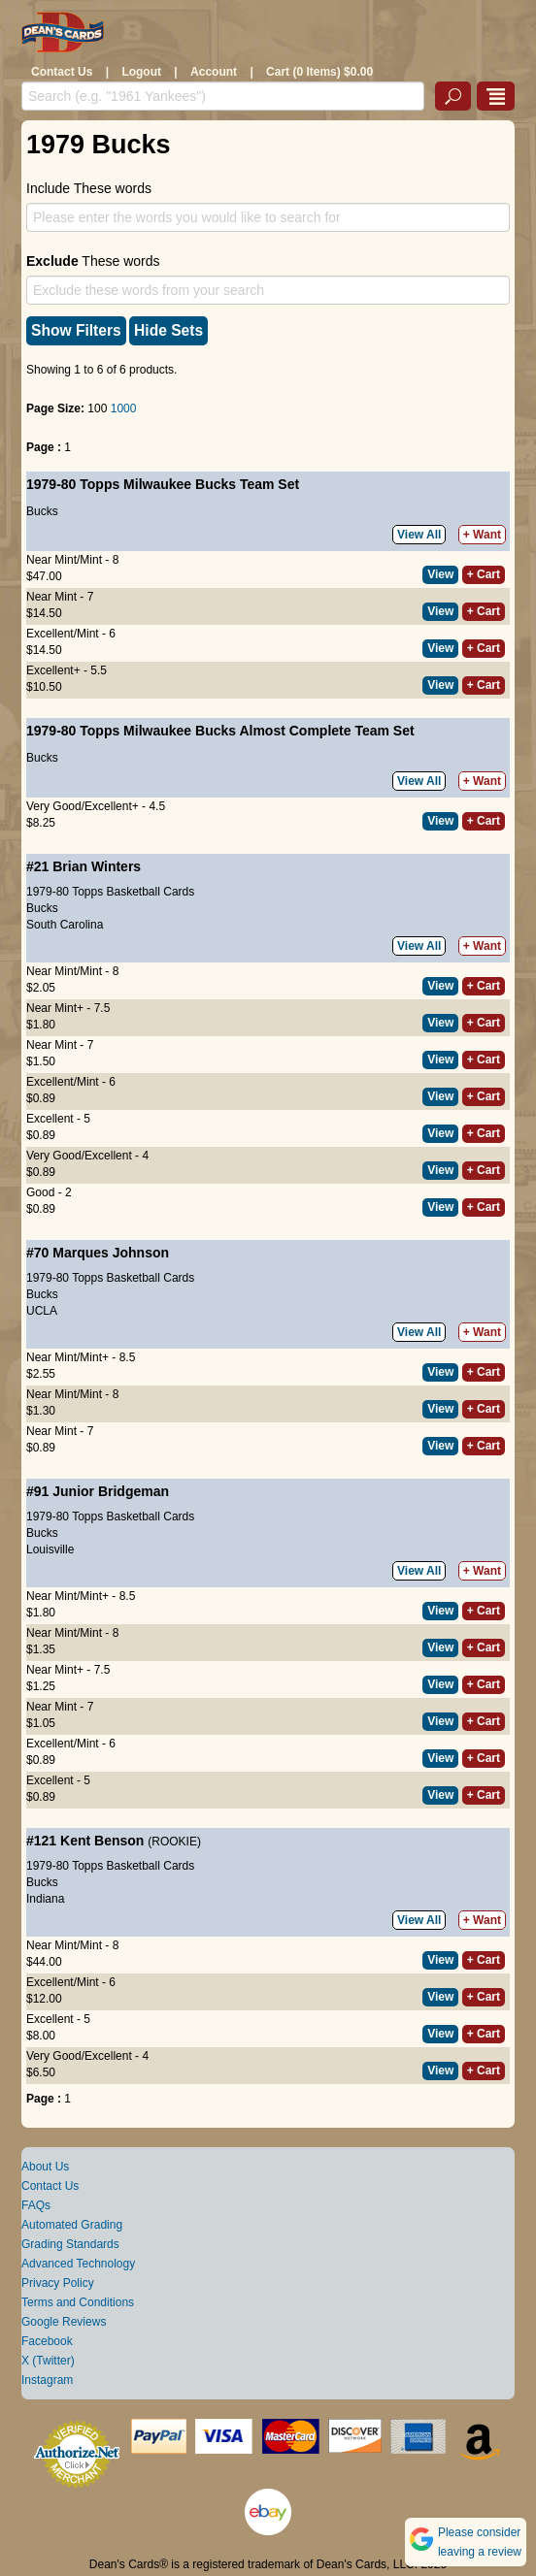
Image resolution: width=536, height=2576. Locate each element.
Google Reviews (63, 2322)
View (440, 574)
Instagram (47, 2380)
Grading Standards (70, 2244)
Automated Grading (71, 2225)
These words (92, 261)
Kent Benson (102, 1840)
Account (213, 72)
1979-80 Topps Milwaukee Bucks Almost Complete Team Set (220, 730)
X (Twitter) (48, 2360)
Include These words (88, 188)
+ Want (482, 534)
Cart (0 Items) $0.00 (319, 72)
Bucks (42, 511)
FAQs (35, 2205)
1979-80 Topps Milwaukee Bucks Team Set (162, 484)
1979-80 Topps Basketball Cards (110, 891)
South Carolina (64, 924)
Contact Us (61, 72)
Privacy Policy (57, 2283)
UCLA (41, 1311)
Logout (141, 72)
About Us (45, 2166)
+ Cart (483, 574)
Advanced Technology (78, 2263)
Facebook (47, 2341)
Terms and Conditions (77, 2302)
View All (419, 534)
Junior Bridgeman (110, 1491)
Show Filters (76, 330)
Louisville (50, 1549)
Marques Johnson (110, 1252)
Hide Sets (168, 330)
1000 (124, 408)
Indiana (45, 1899)
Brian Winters (96, 866)
